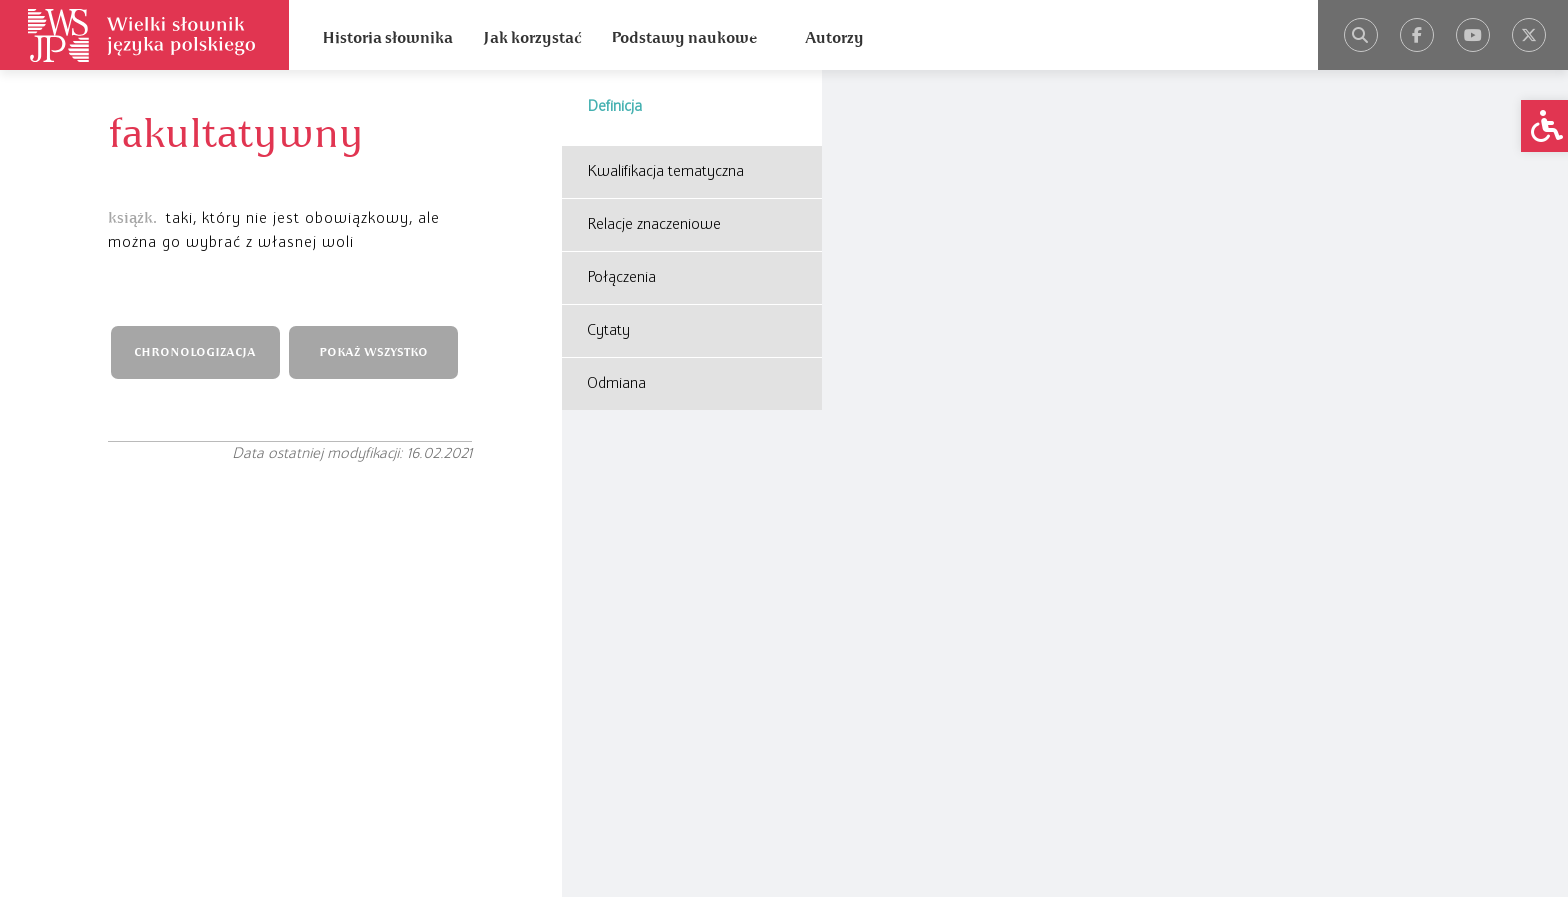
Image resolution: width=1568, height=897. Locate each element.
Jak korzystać (532, 38)
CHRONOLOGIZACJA (195, 352)
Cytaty (608, 331)
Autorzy (834, 38)
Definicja (614, 107)
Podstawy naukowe (684, 38)
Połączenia (621, 278)
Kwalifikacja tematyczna (665, 172)
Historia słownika (387, 38)
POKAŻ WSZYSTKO (373, 352)
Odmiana (616, 384)
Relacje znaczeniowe (654, 225)
